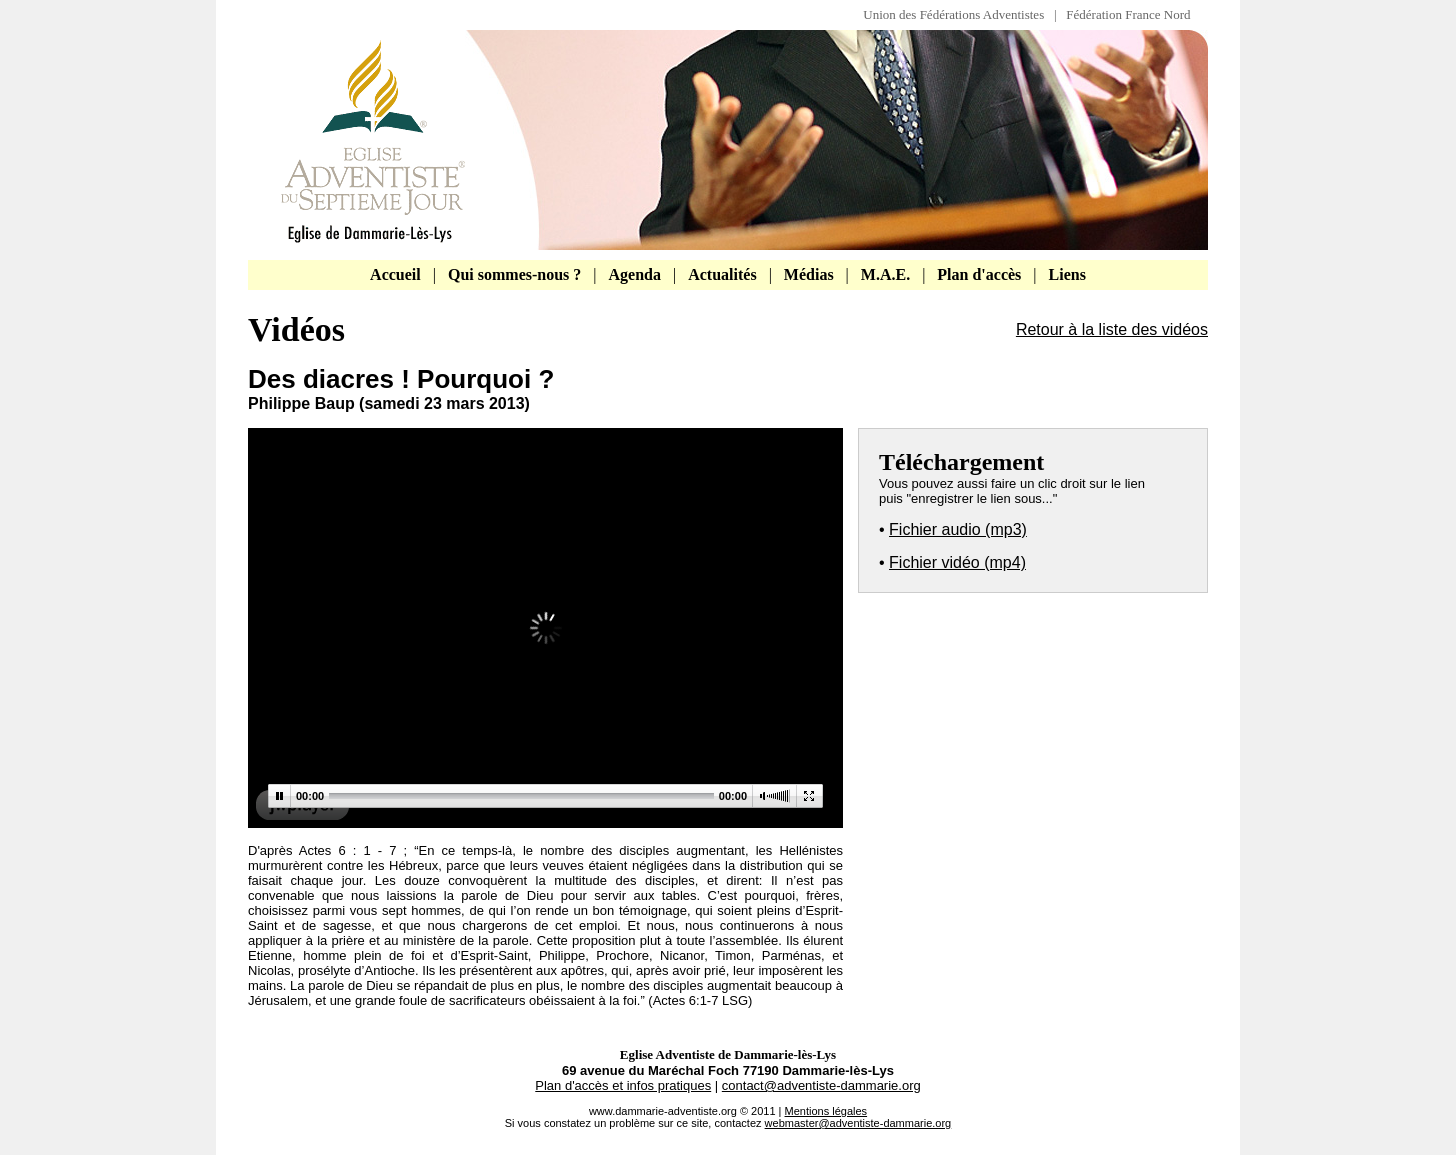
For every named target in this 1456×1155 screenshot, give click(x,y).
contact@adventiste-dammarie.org (821, 1085)
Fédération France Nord (1128, 14)
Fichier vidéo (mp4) (957, 562)
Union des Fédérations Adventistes (958, 14)
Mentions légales (826, 1111)
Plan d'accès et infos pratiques (623, 1085)
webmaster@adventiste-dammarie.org (858, 1123)
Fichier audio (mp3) (958, 529)
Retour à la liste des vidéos (1112, 329)
